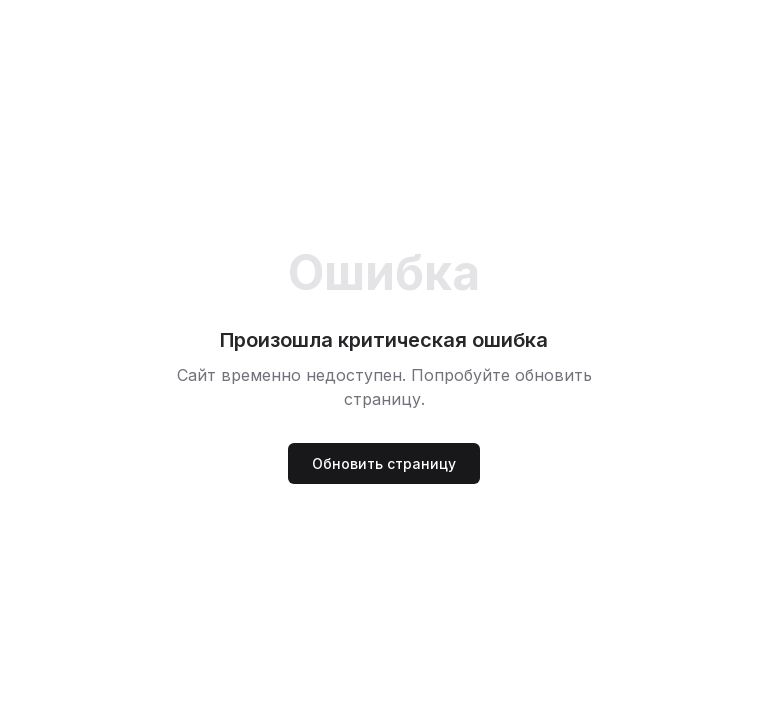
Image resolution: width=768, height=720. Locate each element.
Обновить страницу (384, 463)
